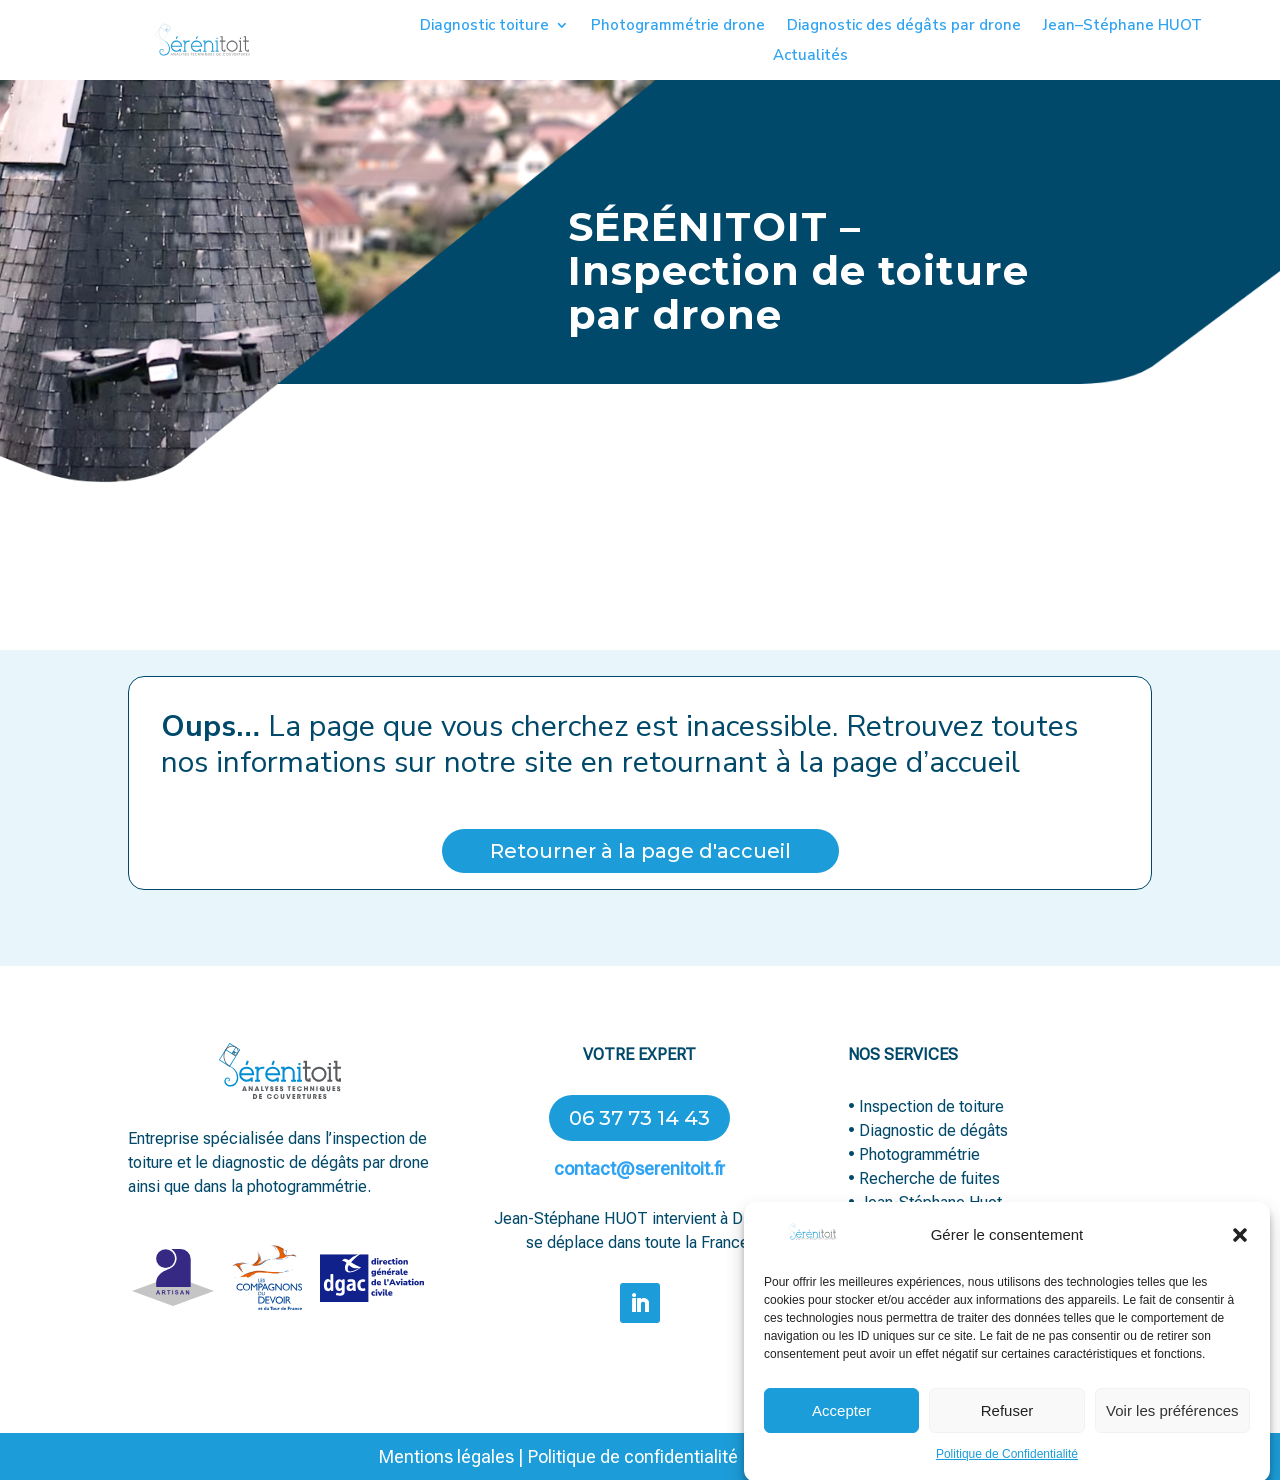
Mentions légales (446, 1456)
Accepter (841, 1426)
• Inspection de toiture (926, 1106)
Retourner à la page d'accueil (640, 851)
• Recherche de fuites (926, 1178)
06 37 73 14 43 (639, 1118)
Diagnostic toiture (484, 26)
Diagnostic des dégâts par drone (904, 26)
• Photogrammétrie (914, 1154)
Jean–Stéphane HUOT (1122, 26)
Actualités (810, 56)
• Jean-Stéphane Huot (925, 1202)
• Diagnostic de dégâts (928, 1130)
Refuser (1007, 1426)
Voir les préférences (1172, 1426)
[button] (1240, 1251)
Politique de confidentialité (633, 1456)
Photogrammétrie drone (678, 26)
